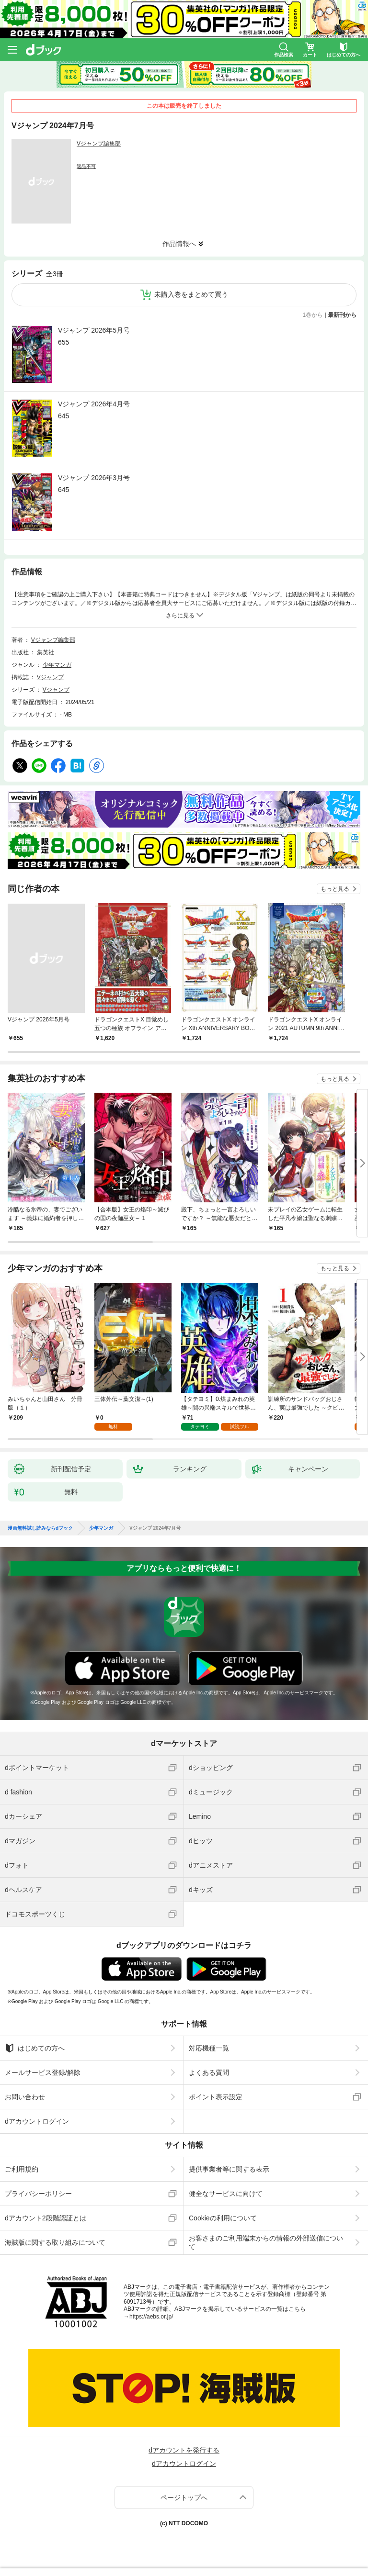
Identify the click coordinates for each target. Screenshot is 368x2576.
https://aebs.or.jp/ (151, 2316)
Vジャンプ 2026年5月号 (94, 330)
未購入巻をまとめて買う (191, 294)
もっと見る (335, 888)
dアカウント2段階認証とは (45, 2218)
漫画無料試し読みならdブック (40, 1528)
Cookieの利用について (223, 2218)
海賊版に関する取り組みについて (55, 2242)
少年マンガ (57, 664)
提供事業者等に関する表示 (229, 2169)
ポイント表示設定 (215, 2097)
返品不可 (86, 166)
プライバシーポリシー (38, 2193)
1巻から (313, 315)
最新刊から (342, 315)
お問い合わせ (25, 2097)
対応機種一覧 (209, 2048)
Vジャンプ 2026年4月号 (94, 404)
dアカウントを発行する (184, 2450)
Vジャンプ (50, 677)
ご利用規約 (21, 2169)
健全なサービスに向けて (226, 2193)
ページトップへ (184, 2497)
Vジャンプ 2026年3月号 (94, 478)
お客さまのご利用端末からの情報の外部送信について (266, 2242)
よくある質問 (209, 2072)
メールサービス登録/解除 (42, 2072)
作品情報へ (179, 243)
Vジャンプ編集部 (99, 143)
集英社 (45, 652)
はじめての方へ (35, 2048)
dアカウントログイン (37, 2121)
